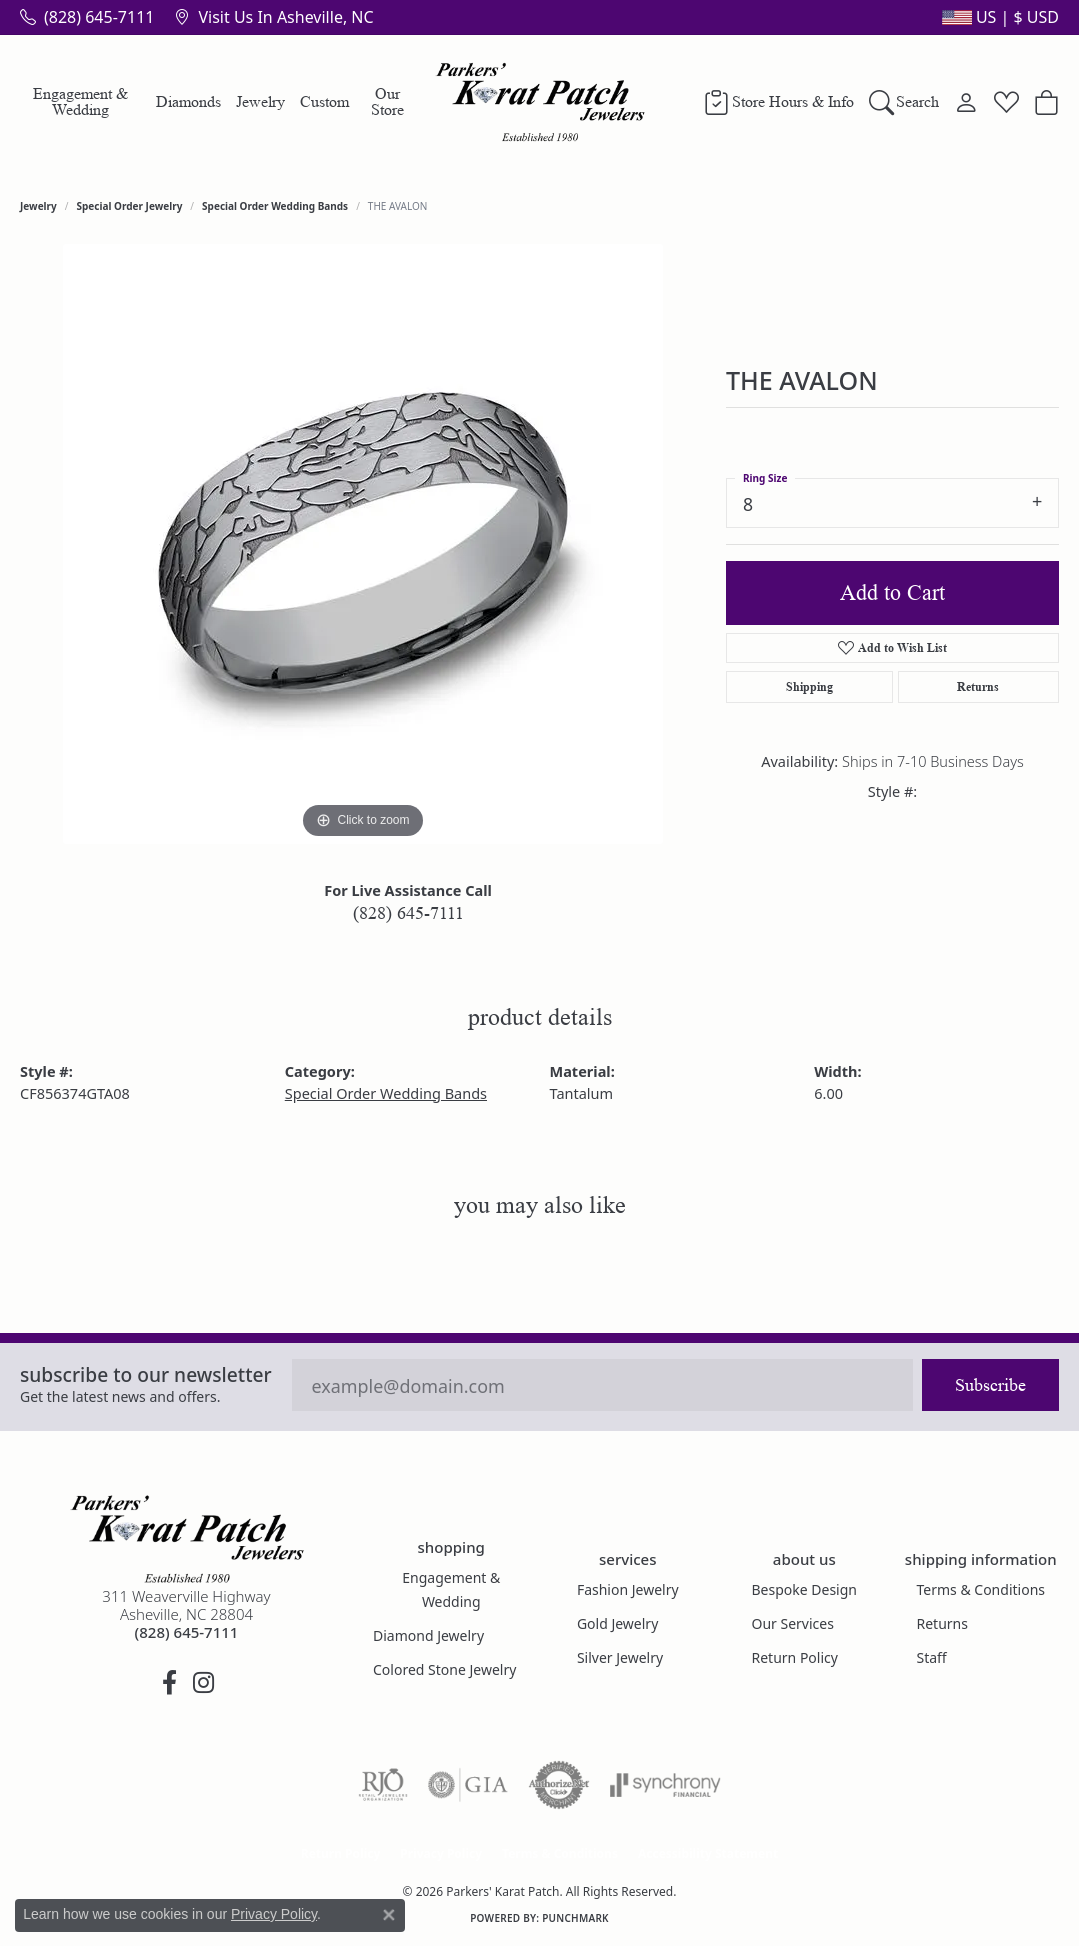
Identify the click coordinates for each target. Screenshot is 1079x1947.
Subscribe (990, 1385)
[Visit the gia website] (468, 1785)
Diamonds (188, 101)
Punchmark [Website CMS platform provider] (575, 1918)
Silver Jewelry (620, 1657)
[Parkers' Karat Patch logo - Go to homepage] (539, 102)
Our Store (387, 101)
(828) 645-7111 (408, 913)
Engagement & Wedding (80, 101)
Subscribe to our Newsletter (146, 1374)
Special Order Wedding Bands (275, 206)
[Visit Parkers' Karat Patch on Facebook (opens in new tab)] (170, 1683)
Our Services (793, 1623)
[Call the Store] (187, 1632)
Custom (324, 101)
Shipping (809, 686)
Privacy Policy (441, 1853)
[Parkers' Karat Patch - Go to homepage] (187, 1539)
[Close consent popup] (389, 1915)
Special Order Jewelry (130, 206)
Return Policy (795, 1657)
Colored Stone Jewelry (444, 1669)
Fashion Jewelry (628, 1589)
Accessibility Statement (708, 1853)
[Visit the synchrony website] (665, 1785)
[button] (998, 17)
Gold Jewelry (617, 1623)
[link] (87, 17)
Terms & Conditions (981, 1589)
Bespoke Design (805, 1589)
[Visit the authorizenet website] (559, 1785)
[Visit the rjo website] (383, 1785)
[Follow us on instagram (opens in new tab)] (204, 1683)
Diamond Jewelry (428, 1635)
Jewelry (260, 101)
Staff (932, 1657)
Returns (978, 686)
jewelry (38, 206)
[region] (363, 544)
